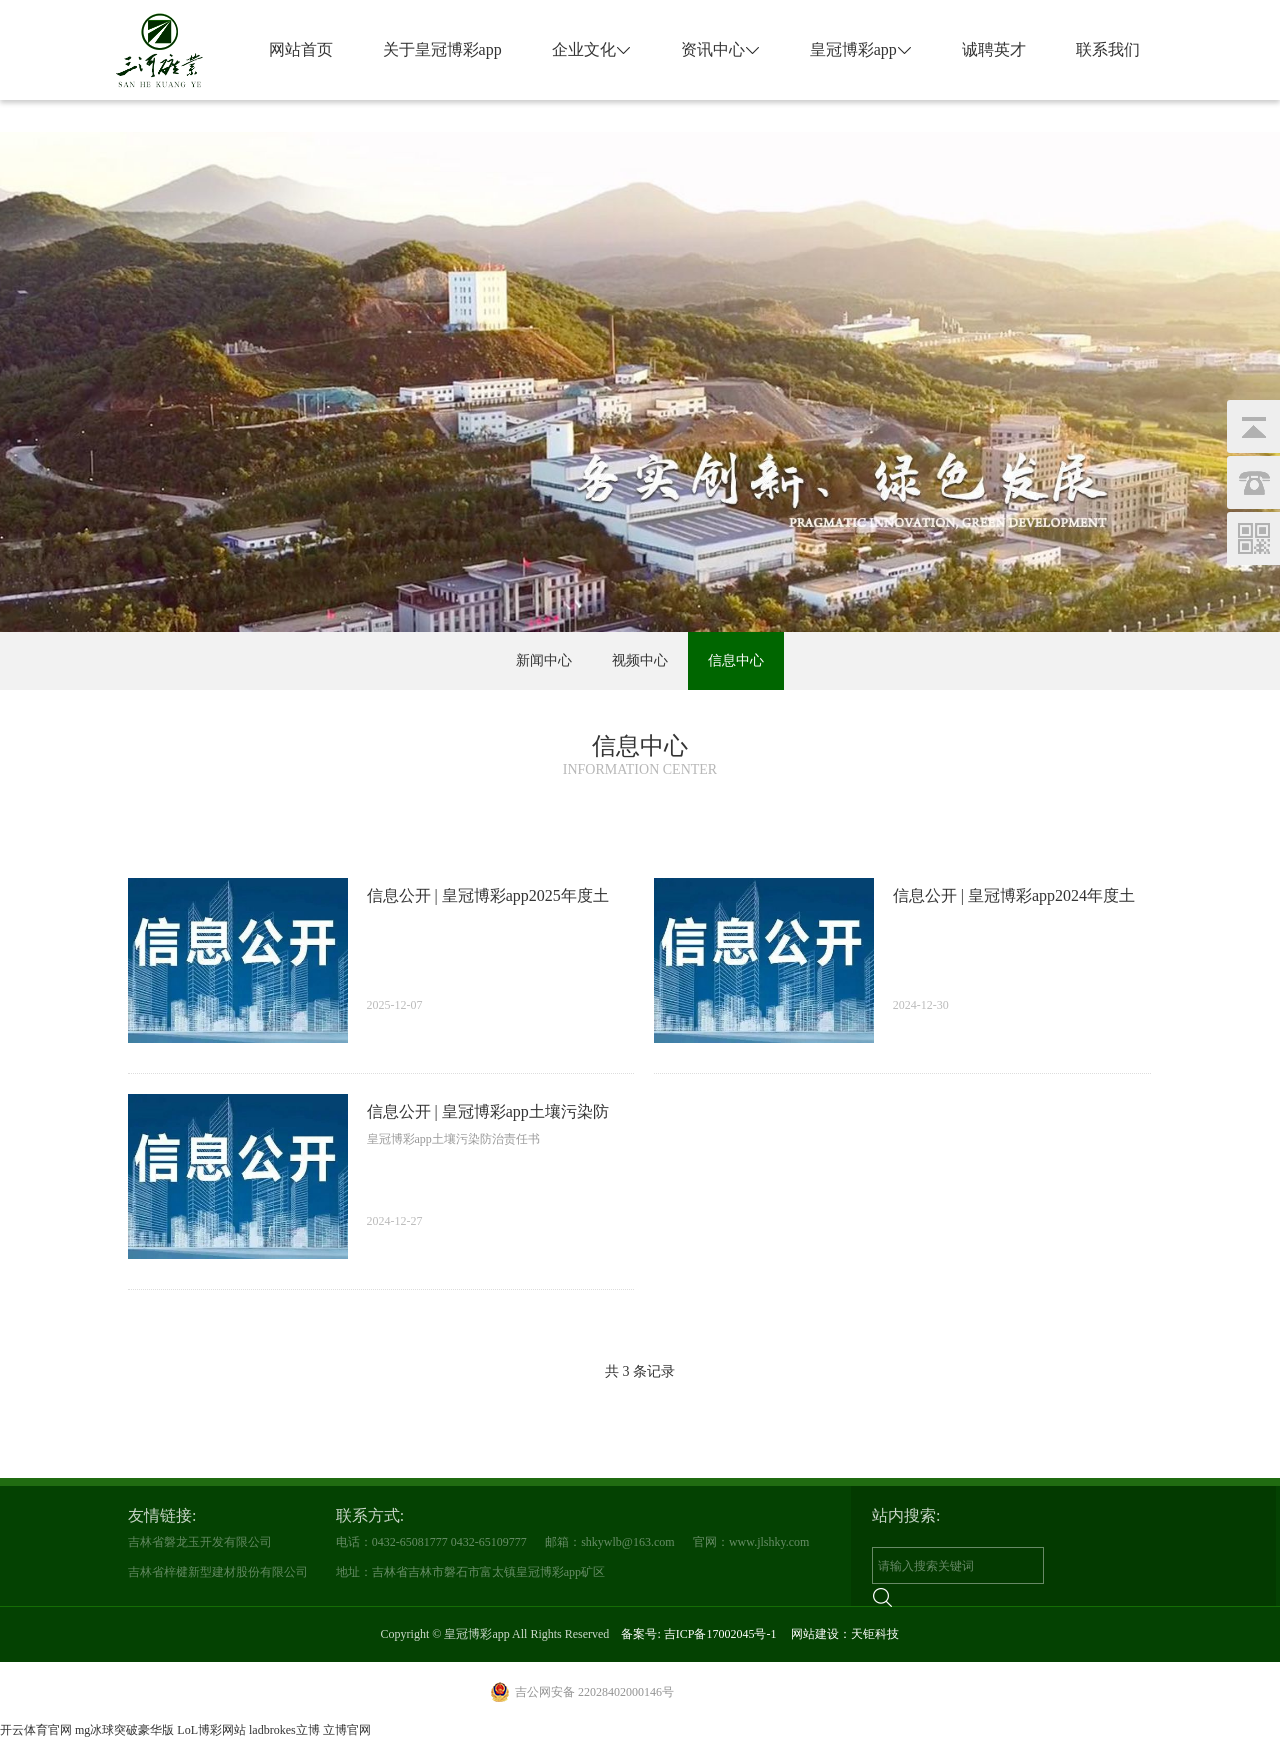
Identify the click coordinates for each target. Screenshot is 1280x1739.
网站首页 (301, 49)
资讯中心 (720, 49)
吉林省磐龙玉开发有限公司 (200, 1542)
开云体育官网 (36, 1730)
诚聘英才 (994, 49)
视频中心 (640, 660)
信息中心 (736, 660)
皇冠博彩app (861, 49)
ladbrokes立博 (284, 1730)
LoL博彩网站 (211, 1730)
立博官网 (347, 1730)
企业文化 (591, 49)
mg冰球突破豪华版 (124, 1730)
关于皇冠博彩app (442, 49)
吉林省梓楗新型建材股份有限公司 (218, 1572)
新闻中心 (544, 660)
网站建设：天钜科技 (845, 1634)
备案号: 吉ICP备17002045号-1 (698, 1634)
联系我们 (1108, 49)
